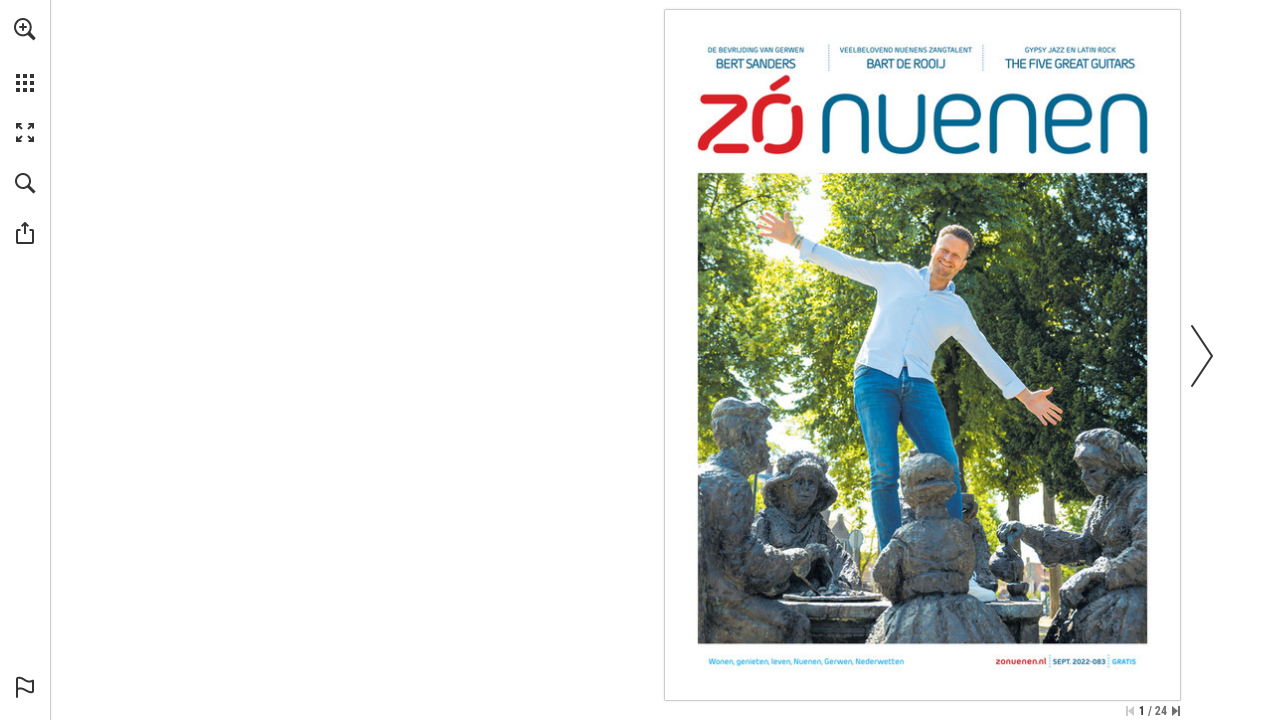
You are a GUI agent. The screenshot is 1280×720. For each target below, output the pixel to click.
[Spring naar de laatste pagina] (1176, 711)
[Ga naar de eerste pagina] (1130, 711)
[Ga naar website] (1021, 661)
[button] (25, 29)
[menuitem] (25, 55)
